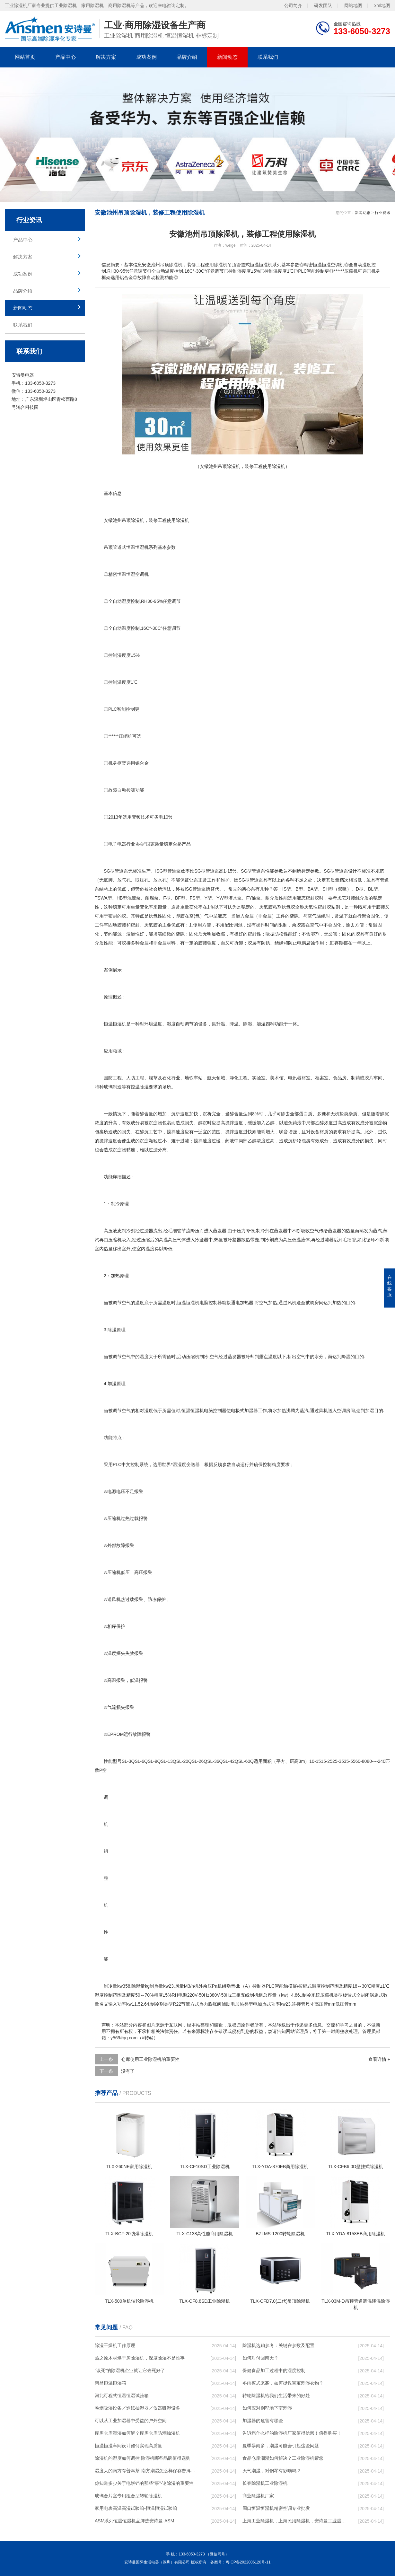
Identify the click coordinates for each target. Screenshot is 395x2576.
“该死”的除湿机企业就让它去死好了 (130, 2370)
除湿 (180, 520)
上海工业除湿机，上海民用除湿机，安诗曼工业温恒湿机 (294, 2520)
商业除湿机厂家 (258, 2495)
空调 (341, 1410)
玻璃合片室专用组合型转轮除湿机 (128, 2495)
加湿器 (251, 1410)
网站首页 (25, 57)
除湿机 (137, 520)
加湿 (261, 1023)
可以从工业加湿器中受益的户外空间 (131, 2420)
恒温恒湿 (113, 1023)
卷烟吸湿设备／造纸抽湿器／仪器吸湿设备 (137, 2408)
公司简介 (293, 4)
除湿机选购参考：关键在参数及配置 (278, 2345)
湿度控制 (131, 601)
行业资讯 (382, 212)
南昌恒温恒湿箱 (110, 2383)
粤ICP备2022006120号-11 (248, 2562)
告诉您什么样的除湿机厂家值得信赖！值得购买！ (291, 2433)
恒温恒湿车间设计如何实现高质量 (128, 2445)
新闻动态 (227, 57)
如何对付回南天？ (260, 2358)
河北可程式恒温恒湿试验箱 (122, 2395)
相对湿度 (144, 1410)
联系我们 (268, 57)
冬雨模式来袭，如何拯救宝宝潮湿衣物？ (282, 2383)
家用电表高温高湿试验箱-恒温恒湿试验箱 (136, 2508)
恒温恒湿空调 (130, 574)
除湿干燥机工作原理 (115, 2345)
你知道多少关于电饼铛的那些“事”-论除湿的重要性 (144, 2483)
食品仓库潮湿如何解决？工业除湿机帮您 (282, 2458)
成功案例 (146, 57)
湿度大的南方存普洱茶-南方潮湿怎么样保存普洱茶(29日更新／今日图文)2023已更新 (146, 2470)
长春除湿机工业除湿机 (264, 2483)
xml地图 (382, 4)
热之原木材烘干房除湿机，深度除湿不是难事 (140, 2358)
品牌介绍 (187, 57)
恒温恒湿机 (137, 547)
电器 (121, 844)
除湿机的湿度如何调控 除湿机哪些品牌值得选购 (142, 2458)
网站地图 (353, 4)
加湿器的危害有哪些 (262, 2420)
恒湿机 (192, 1302)
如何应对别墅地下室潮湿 (267, 2408)
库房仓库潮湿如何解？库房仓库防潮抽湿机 (137, 2433)
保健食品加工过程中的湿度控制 (273, 2370)
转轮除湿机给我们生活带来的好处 (276, 2395)
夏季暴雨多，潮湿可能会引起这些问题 (280, 2445)
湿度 (121, 655)
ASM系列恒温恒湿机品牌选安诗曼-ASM (134, 2520)
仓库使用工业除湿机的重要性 (150, 2059)
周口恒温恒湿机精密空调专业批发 (276, 2508)
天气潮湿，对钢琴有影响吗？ (271, 2470)
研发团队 (323, 4)
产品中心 (65, 57)
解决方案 (106, 57)
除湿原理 (117, 1329)
